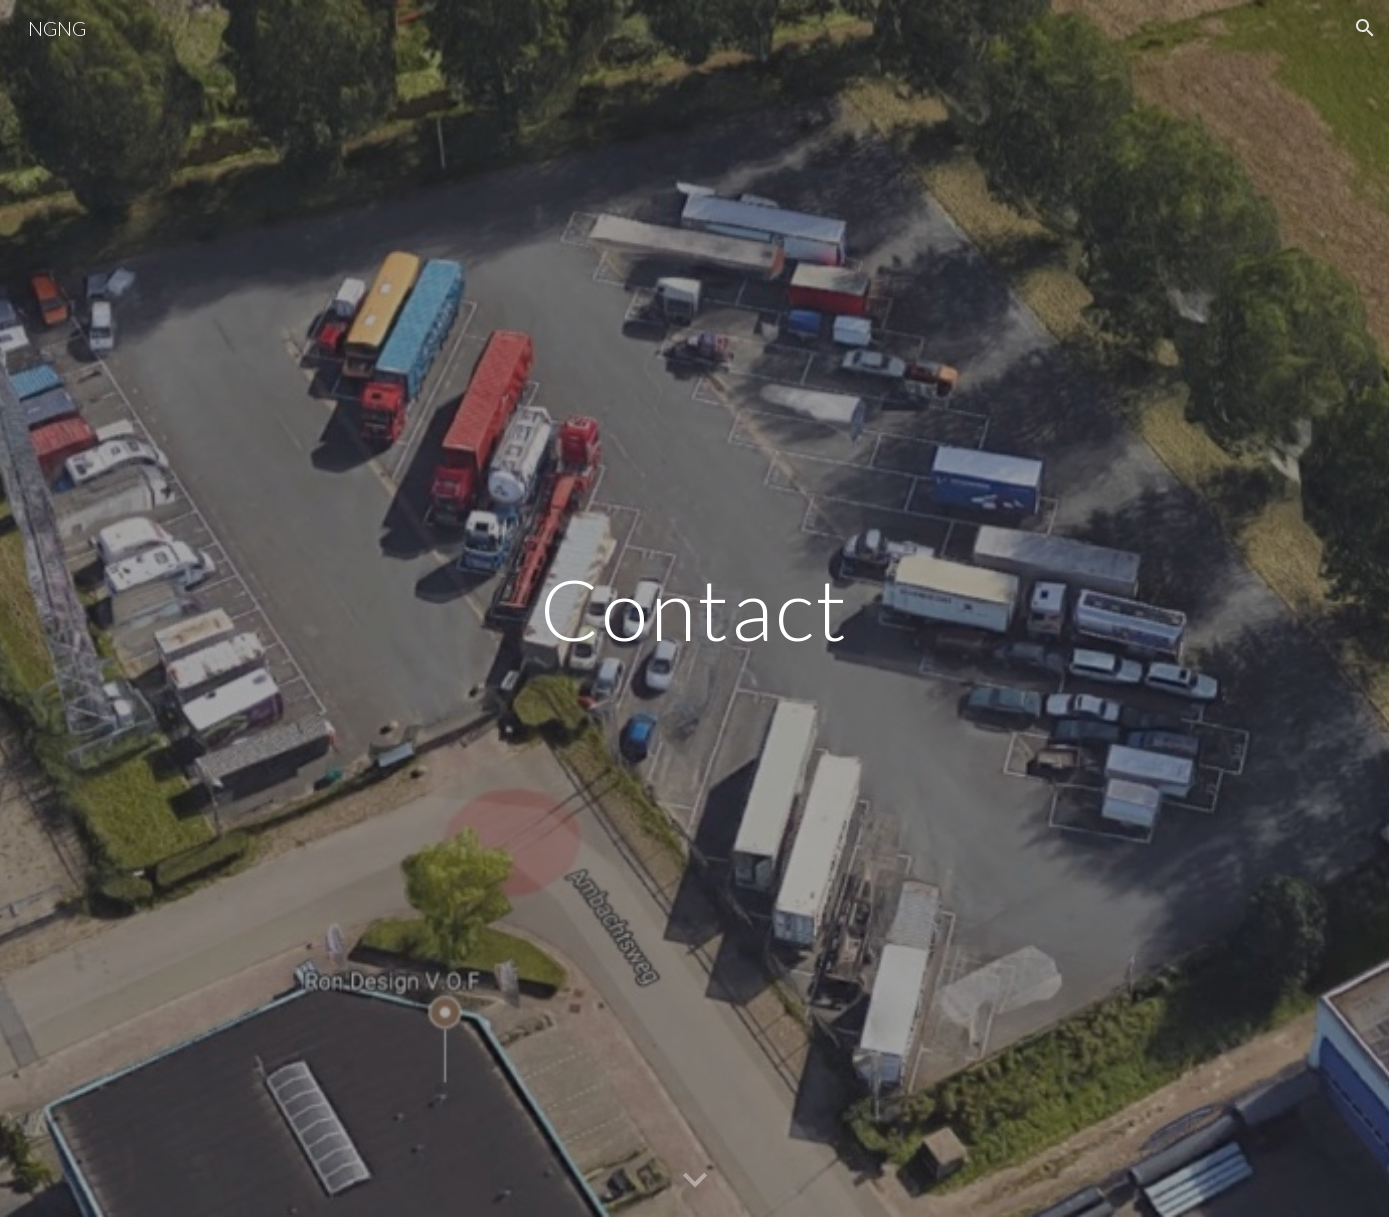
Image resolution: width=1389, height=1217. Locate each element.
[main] (695, 608)
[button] (1365, 28)
